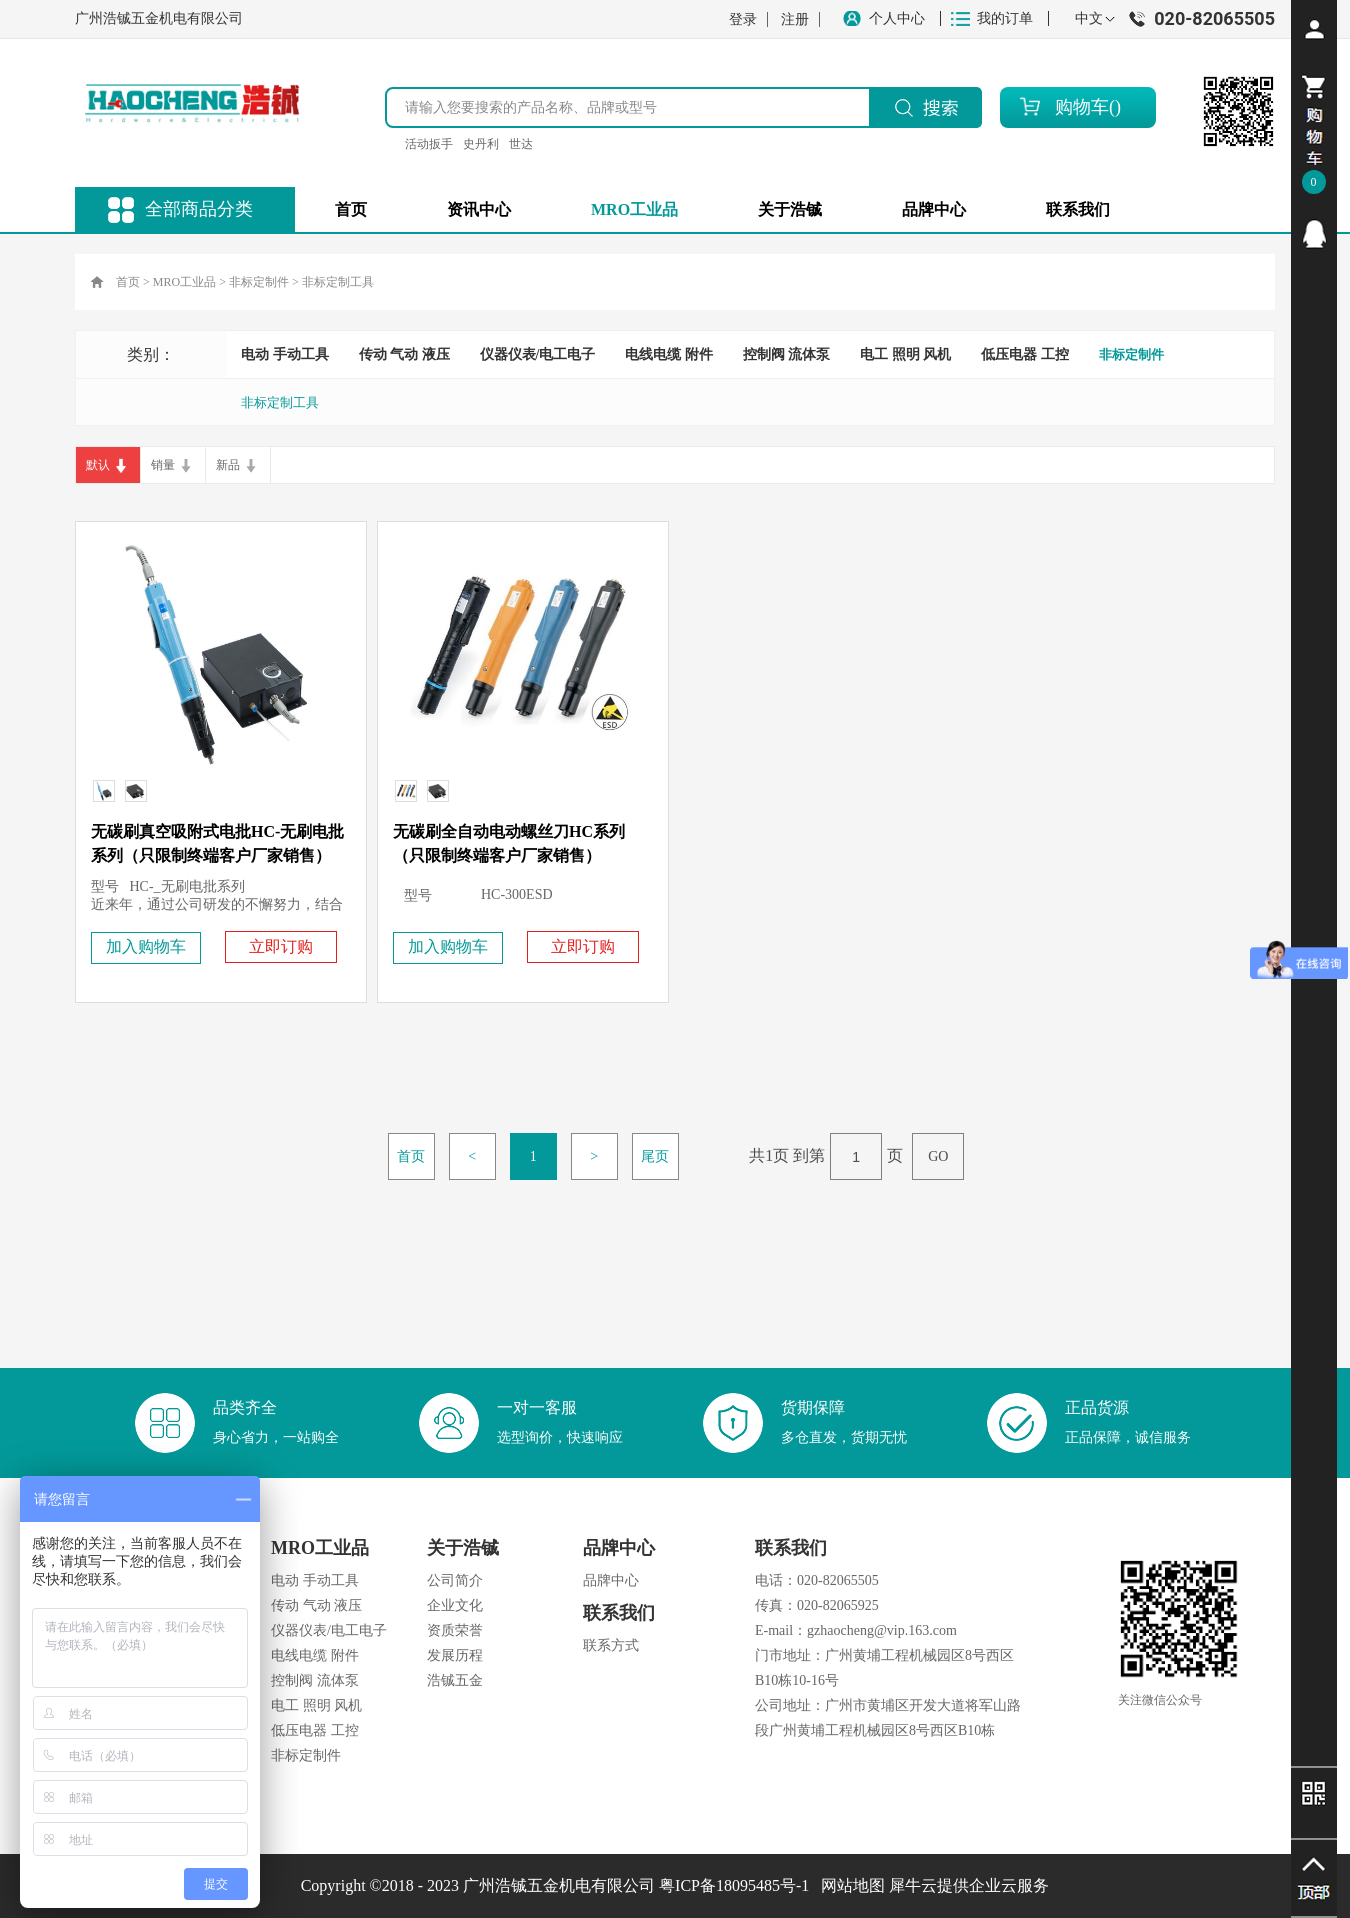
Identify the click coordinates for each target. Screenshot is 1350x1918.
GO (938, 1156)
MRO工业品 (184, 282)
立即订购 (281, 946)
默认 (98, 465)
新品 (228, 465)
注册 (795, 19)
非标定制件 (259, 282)
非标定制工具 (338, 282)
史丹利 (481, 144)
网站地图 (849, 1885)
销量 (163, 465)
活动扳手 (429, 144)
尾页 (655, 1156)
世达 (521, 144)
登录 (743, 19)
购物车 (1082, 107)
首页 (351, 209)
